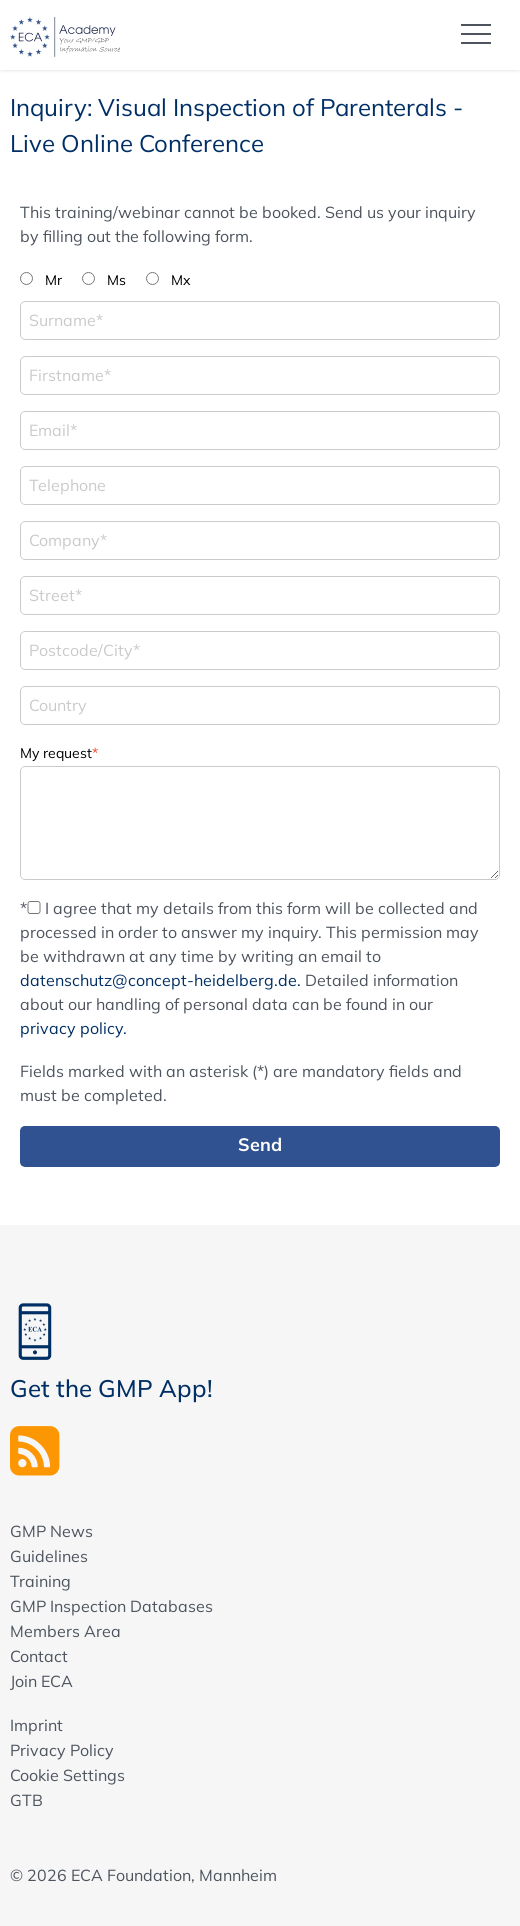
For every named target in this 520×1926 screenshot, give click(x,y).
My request (59, 751)
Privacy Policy (62, 1750)
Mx (180, 280)
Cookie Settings (67, 1775)
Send (260, 1144)
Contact (39, 1656)
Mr (53, 280)
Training (40, 1581)
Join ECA (41, 1681)
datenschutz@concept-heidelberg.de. (160, 980)
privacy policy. (73, 1028)
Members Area (65, 1631)
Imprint (36, 1725)
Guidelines (49, 1556)
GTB (26, 1800)
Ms (116, 280)
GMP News (51, 1531)
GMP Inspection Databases (111, 1606)
